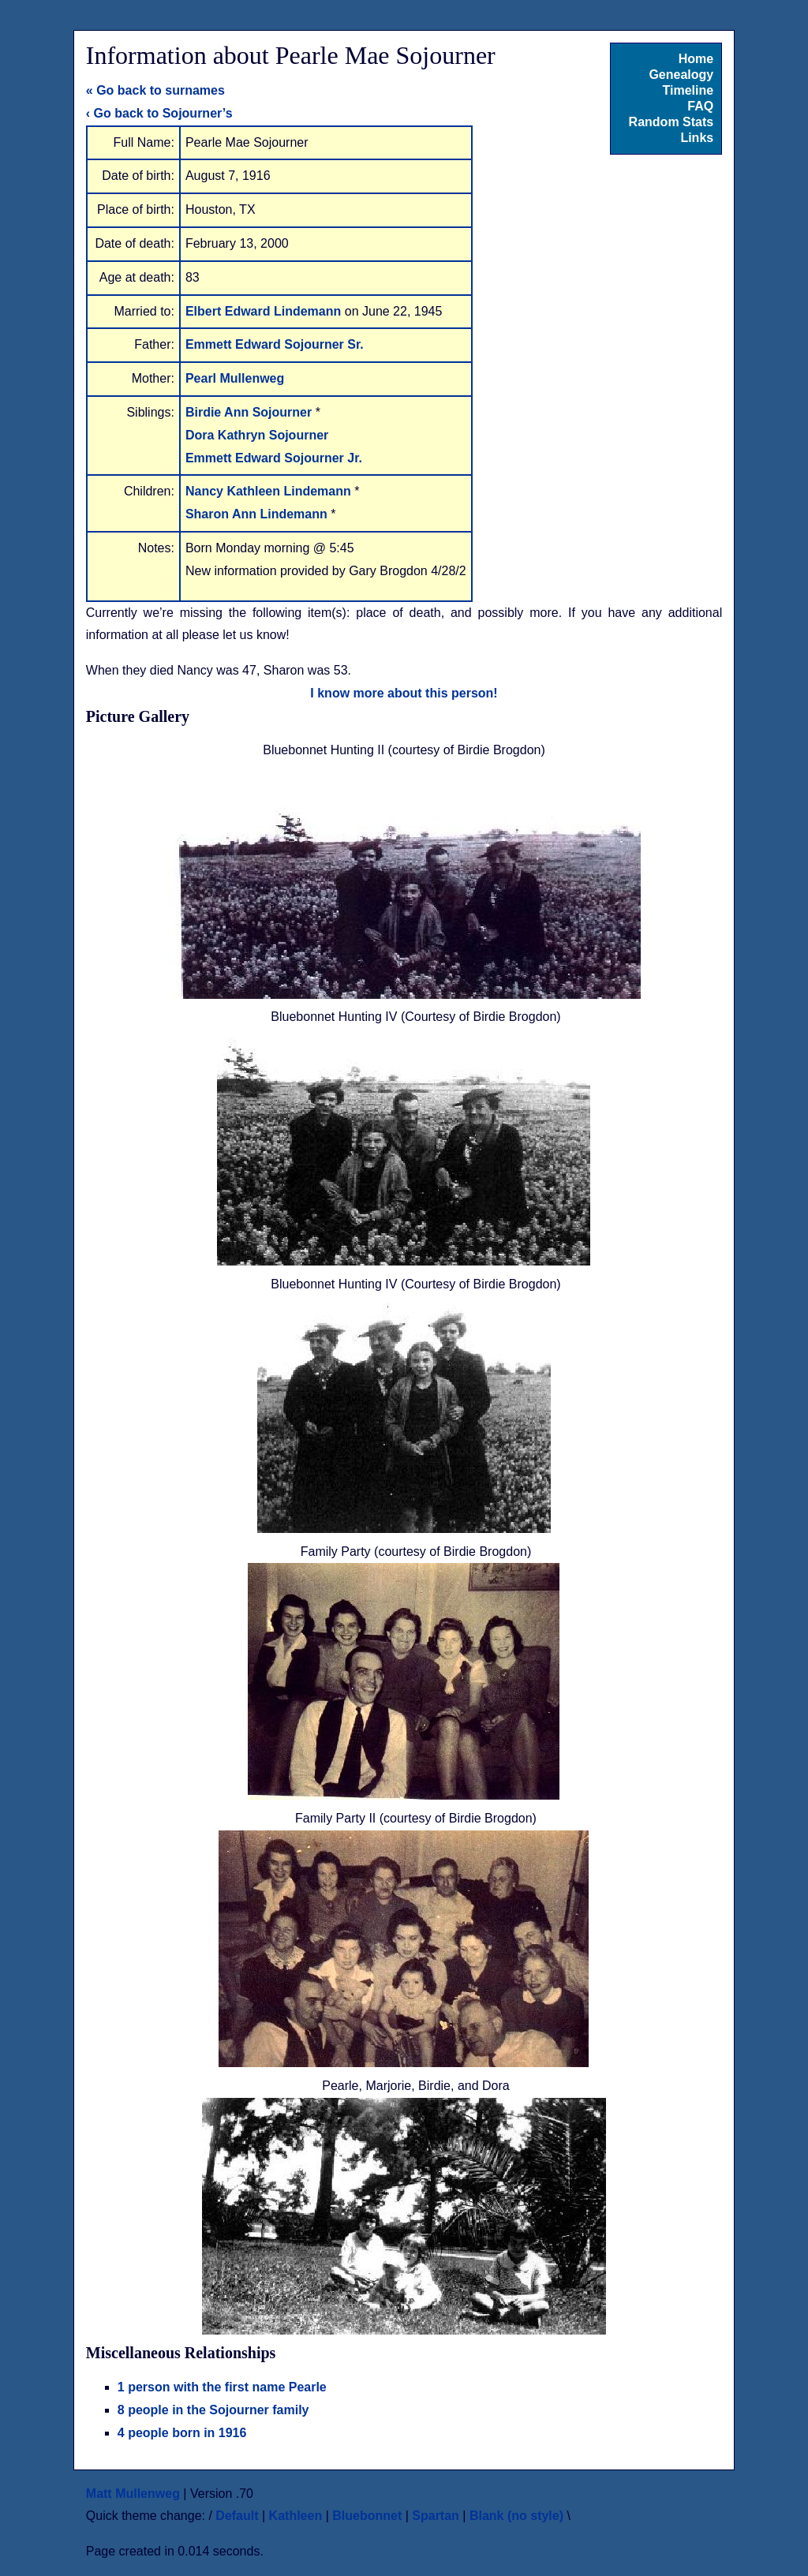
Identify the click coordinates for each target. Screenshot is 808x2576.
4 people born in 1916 (182, 2433)
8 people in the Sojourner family (213, 2410)
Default (236, 2515)
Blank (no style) (516, 2515)
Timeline (688, 90)
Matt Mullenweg (133, 2493)
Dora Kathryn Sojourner (256, 435)
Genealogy (681, 74)
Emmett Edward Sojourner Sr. (274, 344)
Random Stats (671, 122)
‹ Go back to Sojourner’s (159, 113)
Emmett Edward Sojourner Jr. (273, 458)
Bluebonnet (367, 2515)
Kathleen (296, 2515)
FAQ (700, 106)
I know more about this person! (403, 693)
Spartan (435, 2515)
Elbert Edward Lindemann (265, 311)
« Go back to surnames (155, 90)
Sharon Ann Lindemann (258, 514)
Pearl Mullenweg (234, 378)
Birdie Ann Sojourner (250, 412)
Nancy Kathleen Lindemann (269, 491)
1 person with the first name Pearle (222, 2387)
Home (696, 58)
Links (696, 137)
